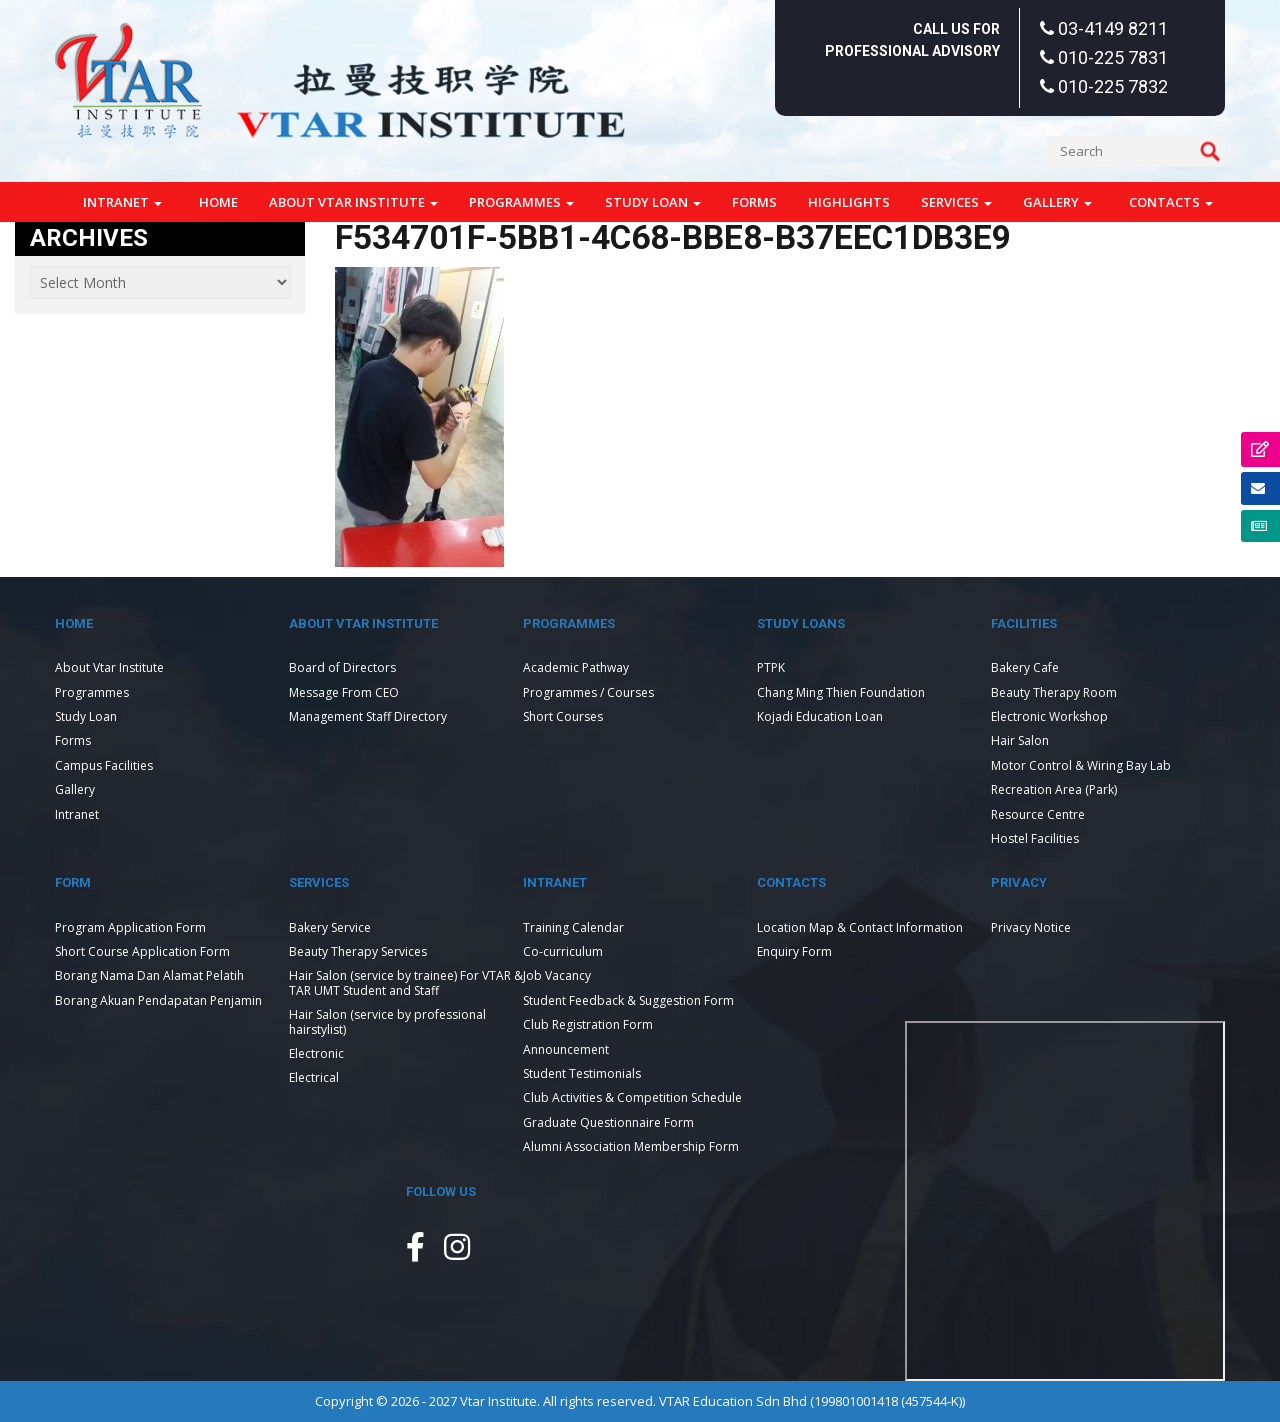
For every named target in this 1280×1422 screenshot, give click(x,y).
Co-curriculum (563, 951)
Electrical (314, 1077)
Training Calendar (573, 927)
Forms (754, 202)
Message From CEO (344, 692)
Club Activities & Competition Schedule (632, 1097)
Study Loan (653, 202)
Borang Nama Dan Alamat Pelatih (149, 975)
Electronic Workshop (1049, 716)
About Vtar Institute (353, 202)
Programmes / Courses (588, 692)
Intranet (122, 202)
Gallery (1057, 202)
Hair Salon (1020, 740)
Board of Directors (342, 667)
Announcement (566, 1049)
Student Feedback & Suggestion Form (628, 1000)
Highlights (849, 202)
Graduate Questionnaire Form (608, 1122)
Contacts (1171, 202)
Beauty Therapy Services (358, 951)
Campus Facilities (104, 765)
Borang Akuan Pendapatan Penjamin (158, 1000)
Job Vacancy (557, 975)
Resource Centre (1038, 814)
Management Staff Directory (368, 716)
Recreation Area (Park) (1054, 789)
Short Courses (563, 716)
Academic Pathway (576, 667)
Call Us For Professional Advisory (912, 40)
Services (956, 202)
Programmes (521, 202)
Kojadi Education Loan (820, 716)
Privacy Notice (1031, 927)
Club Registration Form (588, 1024)
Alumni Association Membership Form (631, 1146)
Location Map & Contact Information (860, 927)
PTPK (771, 667)
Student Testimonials (582, 1073)
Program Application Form (130, 927)
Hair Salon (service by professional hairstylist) (387, 1021)
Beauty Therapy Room (1054, 692)
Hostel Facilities (1035, 838)
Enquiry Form (794, 951)
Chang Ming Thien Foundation (841, 692)
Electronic (316, 1053)
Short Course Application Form (142, 951)
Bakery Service (330, 927)
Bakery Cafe (1025, 667)
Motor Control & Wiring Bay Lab (1081, 765)
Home (218, 202)
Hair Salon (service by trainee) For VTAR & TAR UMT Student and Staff (406, 982)
